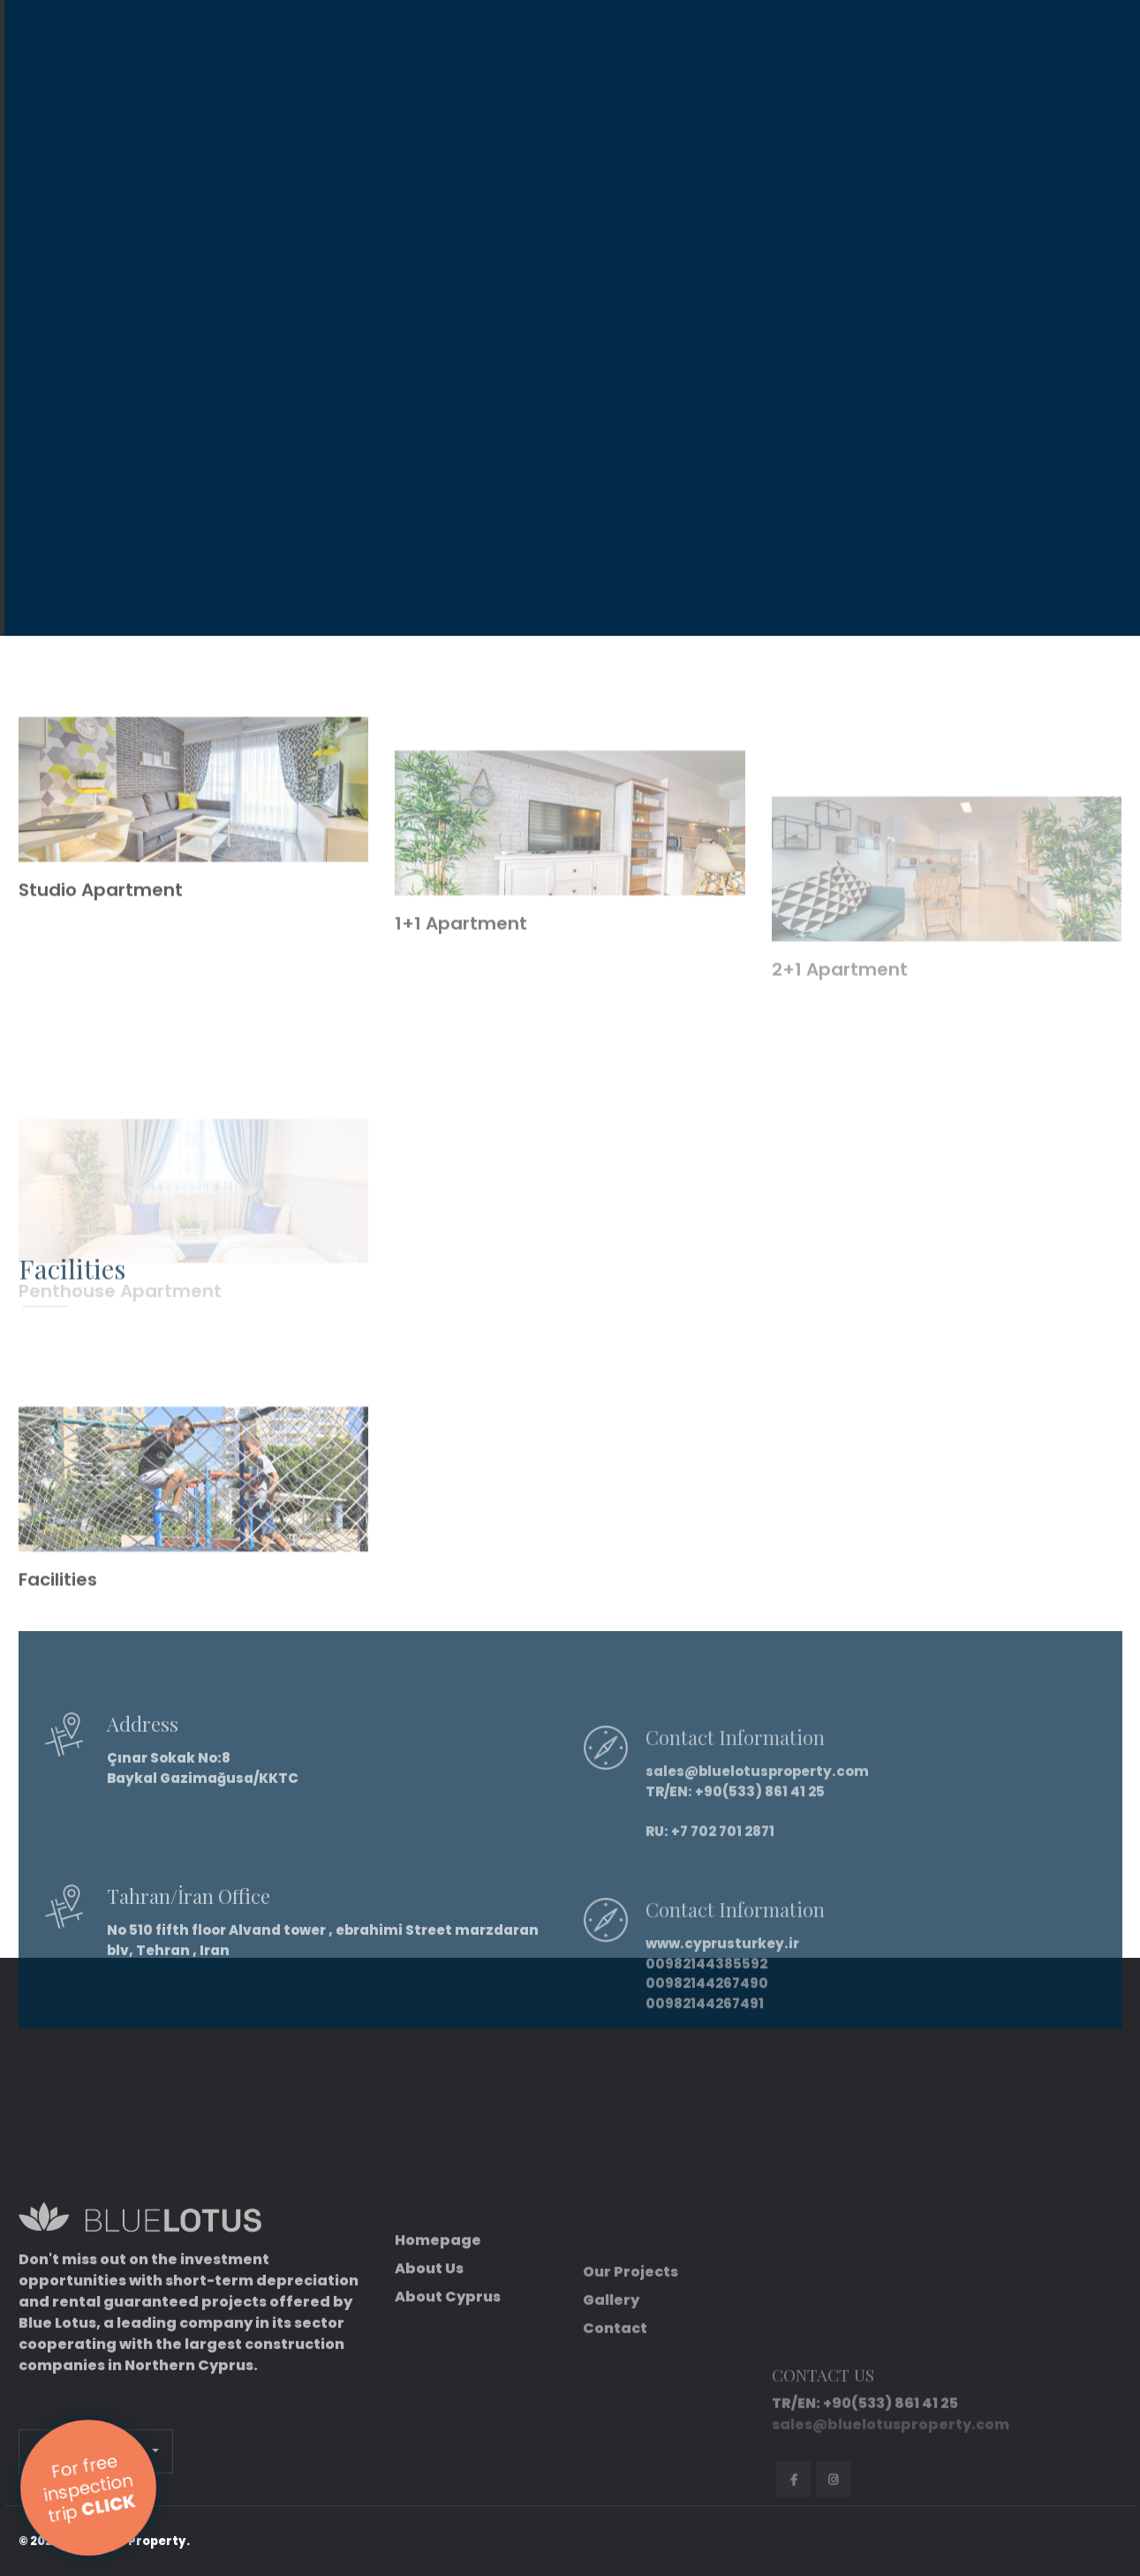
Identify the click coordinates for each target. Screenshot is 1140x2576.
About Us (429, 2375)
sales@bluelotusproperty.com (757, 1824)
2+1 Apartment (840, 1043)
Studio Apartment (101, 945)
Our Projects (630, 2384)
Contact (615, 2440)
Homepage (438, 2347)
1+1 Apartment (461, 996)
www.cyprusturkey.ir (722, 1996)
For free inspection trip (89, 2487)
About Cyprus (448, 2403)
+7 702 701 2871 (722, 1884)
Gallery (611, 2412)
